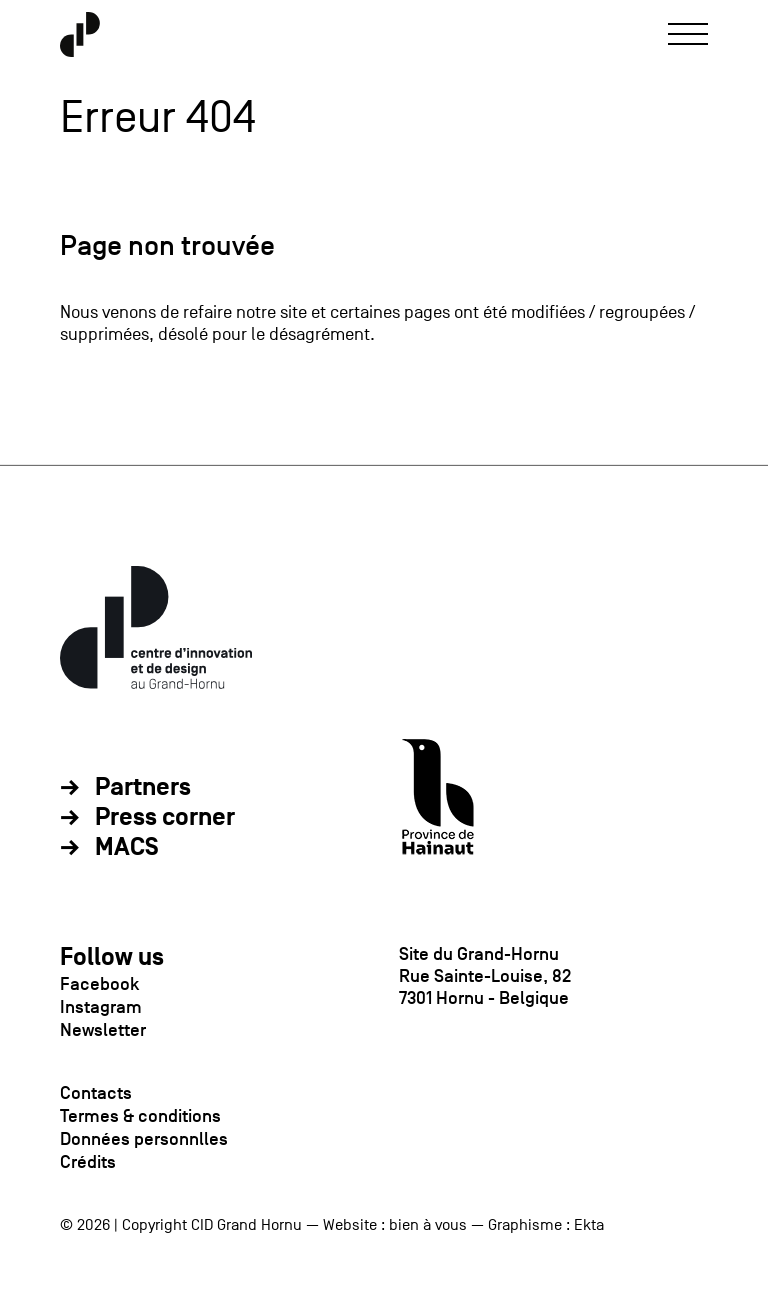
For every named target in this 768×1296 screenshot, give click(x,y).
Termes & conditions (140, 1116)
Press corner (165, 818)
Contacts (96, 1093)
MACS (127, 848)
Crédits (88, 1162)
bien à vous (428, 1225)
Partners (143, 788)
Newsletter (103, 1030)
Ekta (589, 1225)
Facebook (99, 984)
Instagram (101, 1007)
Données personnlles (144, 1139)
